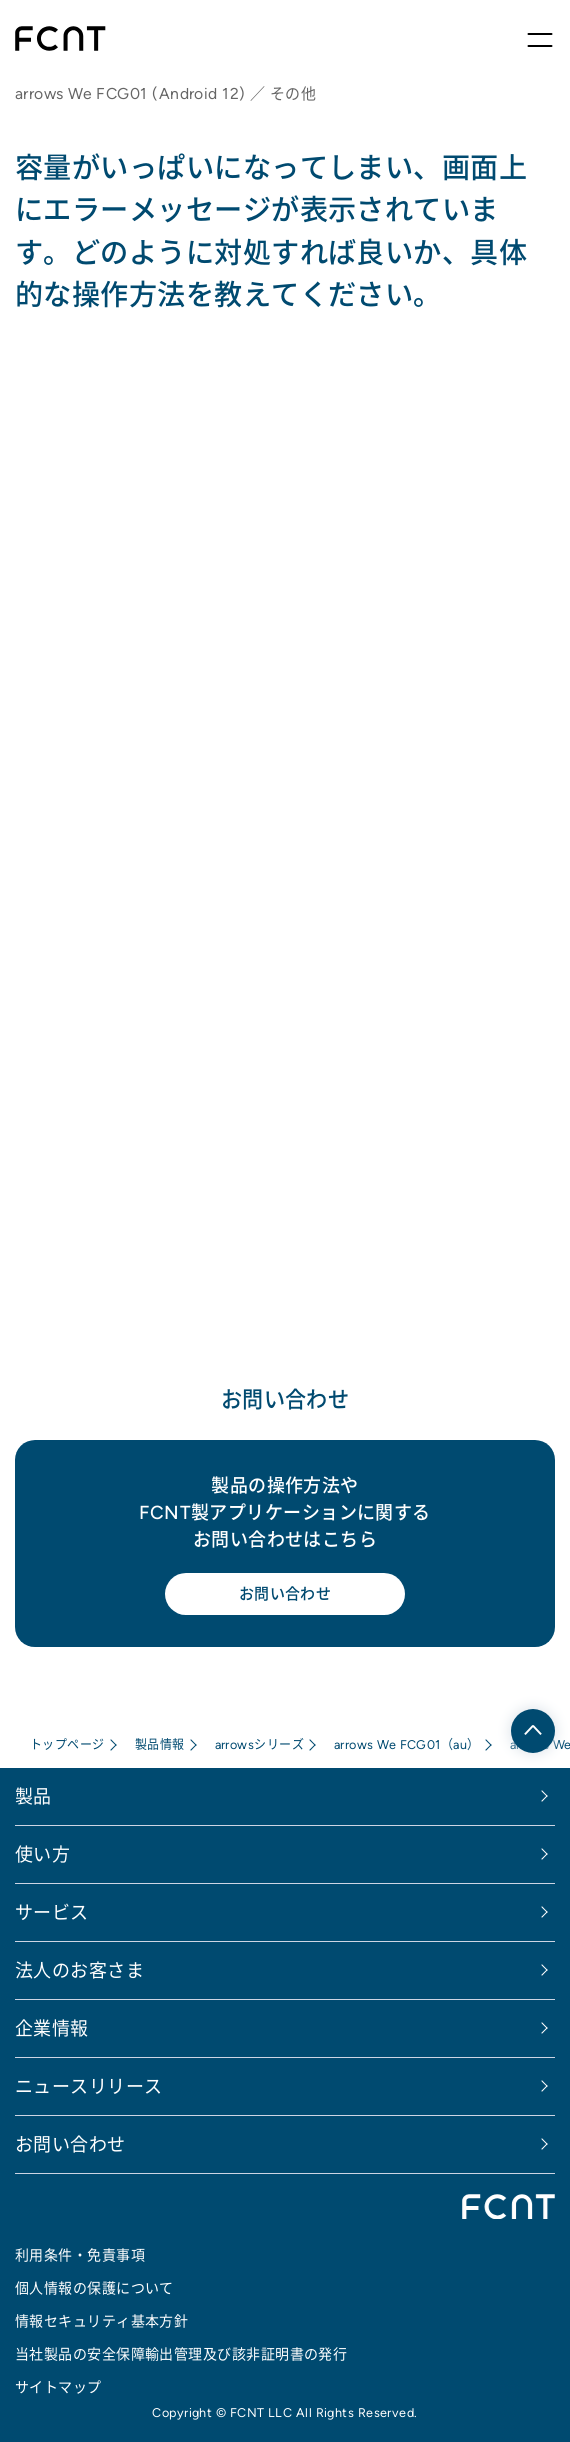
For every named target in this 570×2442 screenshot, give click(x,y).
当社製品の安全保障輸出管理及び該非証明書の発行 (181, 2354)
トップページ (67, 1744)
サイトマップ (58, 2387)
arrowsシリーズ (260, 1744)
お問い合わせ (285, 1593)
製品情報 (160, 1744)
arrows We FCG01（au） (407, 1744)
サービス (52, 1912)
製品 (33, 1796)
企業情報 (52, 2028)
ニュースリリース (89, 2086)
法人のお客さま (79, 1970)
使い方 (42, 1854)
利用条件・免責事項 (80, 2255)
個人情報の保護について (94, 2288)
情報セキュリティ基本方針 (101, 2321)
